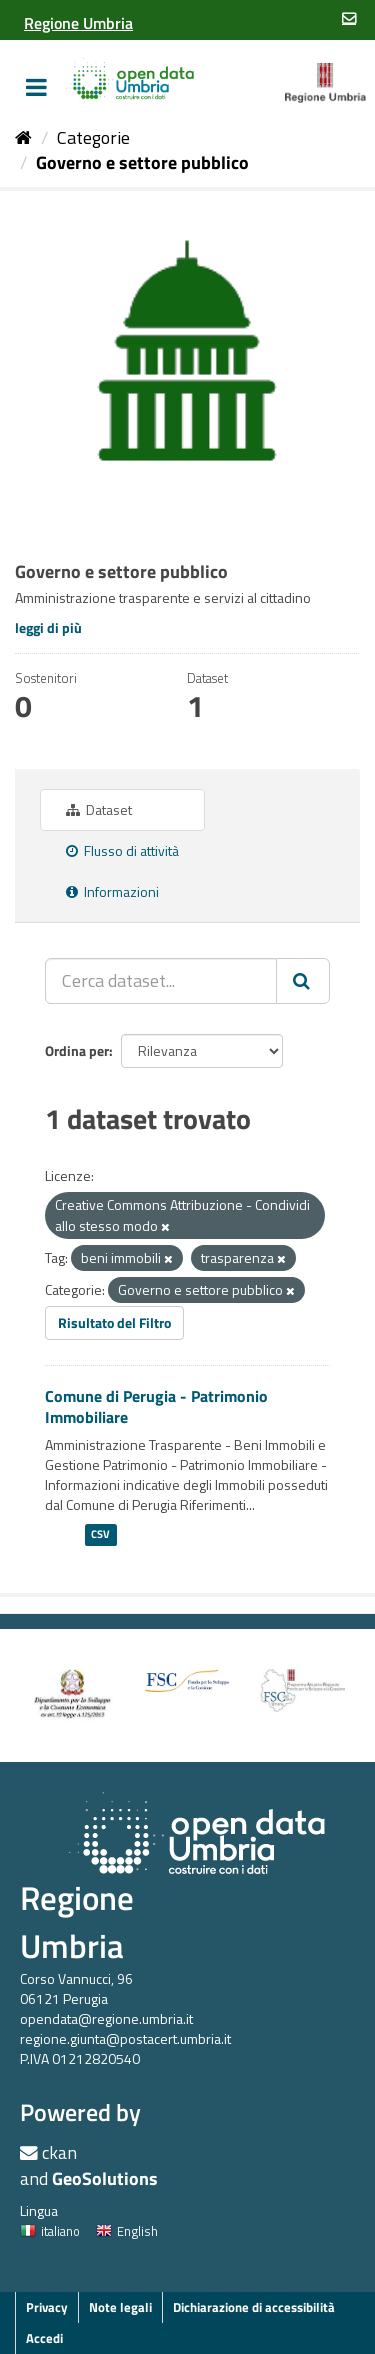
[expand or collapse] (36, 87)
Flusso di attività (122, 850)
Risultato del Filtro (114, 1322)
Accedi (44, 2338)
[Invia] (303, 981)
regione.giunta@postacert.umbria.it (125, 2038)
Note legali (120, 2307)
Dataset (99, 809)
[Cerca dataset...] (161, 981)
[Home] (23, 137)
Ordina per (77, 1050)
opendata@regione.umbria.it (106, 2018)
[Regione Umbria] (78, 23)
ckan (59, 2152)
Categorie (93, 137)
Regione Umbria (77, 1921)
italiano (50, 2231)
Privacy (47, 2307)
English (127, 2231)
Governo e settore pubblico (142, 162)
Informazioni (112, 891)
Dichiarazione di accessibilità (254, 2307)
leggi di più (48, 627)
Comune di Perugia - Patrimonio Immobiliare (156, 1406)
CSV (100, 1534)
